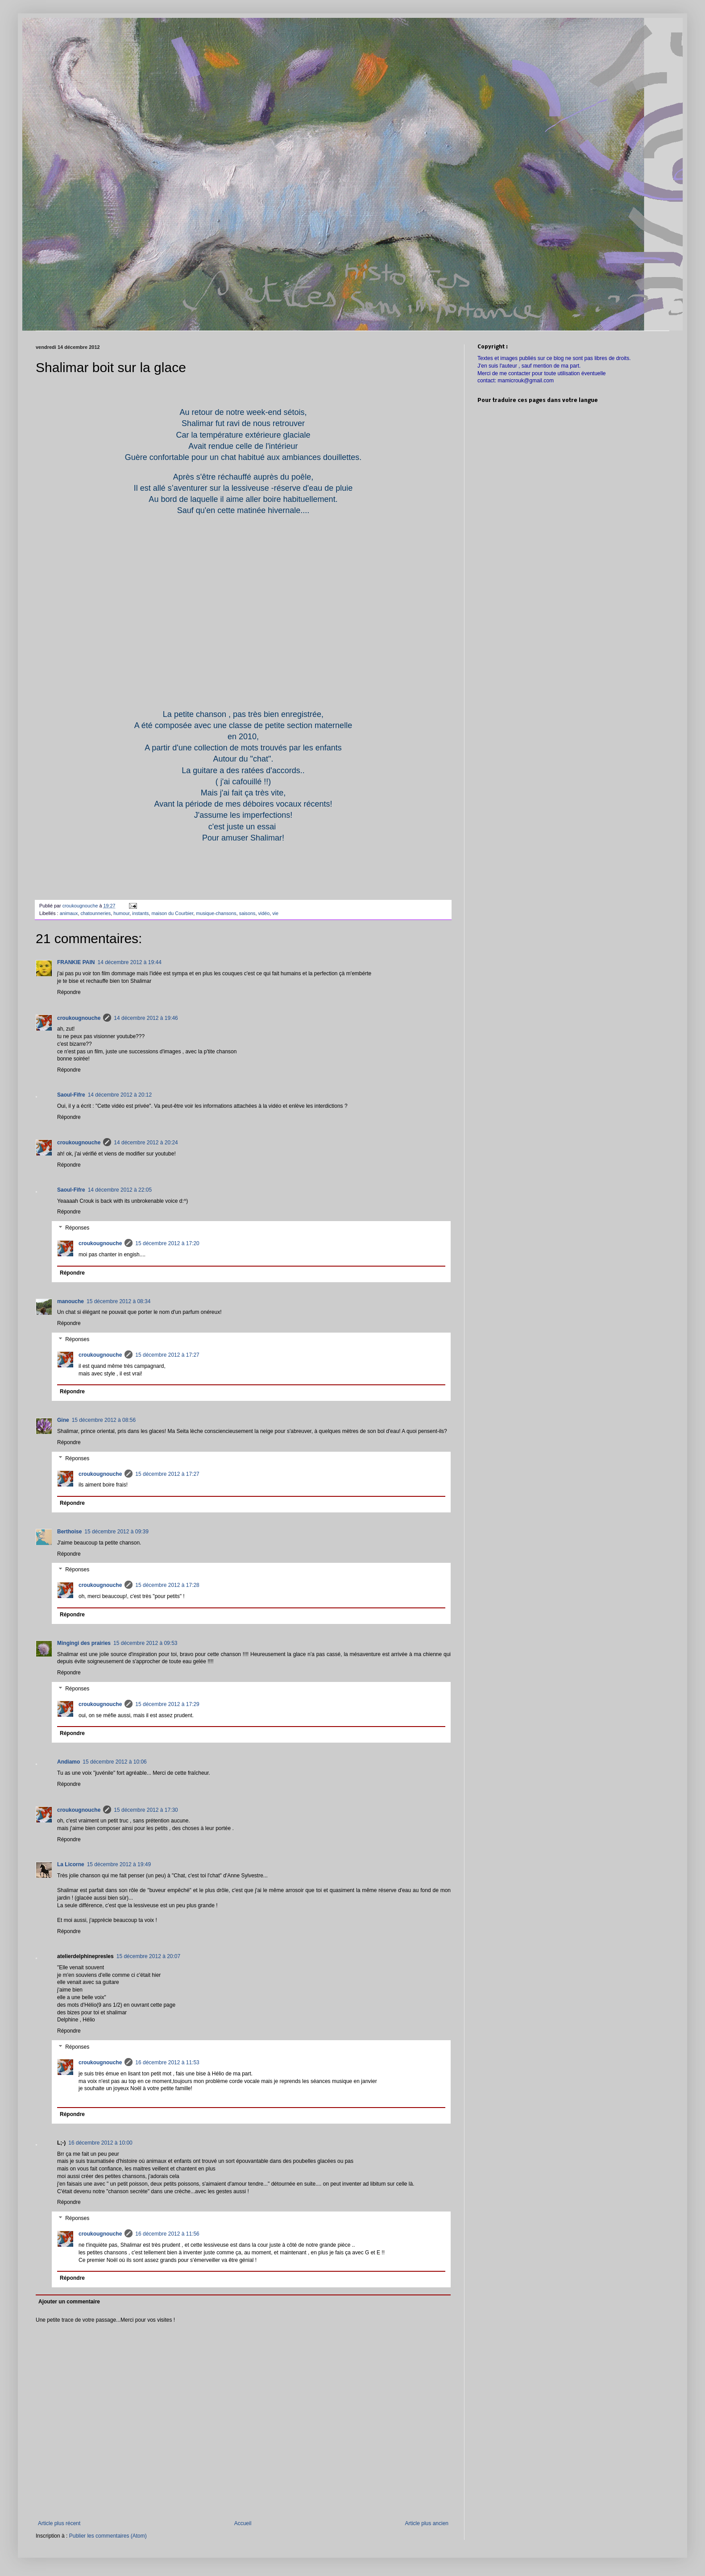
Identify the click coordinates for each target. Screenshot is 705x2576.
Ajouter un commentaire (69, 2302)
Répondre (69, 992)
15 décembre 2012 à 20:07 (148, 1956)
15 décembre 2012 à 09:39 (116, 1531)
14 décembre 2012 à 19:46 (146, 1018)
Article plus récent (59, 2523)
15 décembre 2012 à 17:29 (167, 1704)
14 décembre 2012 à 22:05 (120, 1190)
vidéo (264, 913)
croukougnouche (78, 1018)
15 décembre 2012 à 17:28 (167, 1585)
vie (275, 913)
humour (121, 913)
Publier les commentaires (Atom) (108, 2536)
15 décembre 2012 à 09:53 (145, 1643)
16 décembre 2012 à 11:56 (167, 2234)
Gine (63, 1420)
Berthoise (69, 1531)
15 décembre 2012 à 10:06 (114, 1762)
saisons (247, 913)
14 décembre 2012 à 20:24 (146, 1142)
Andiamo (68, 1762)
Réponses (77, 1228)
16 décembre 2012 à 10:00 (100, 2143)
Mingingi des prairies (84, 1643)
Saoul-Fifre (71, 1095)
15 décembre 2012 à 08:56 (104, 1420)
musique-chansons (216, 913)
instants (140, 913)
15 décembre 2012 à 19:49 (119, 1864)
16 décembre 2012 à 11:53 (167, 2062)
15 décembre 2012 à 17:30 (146, 1810)
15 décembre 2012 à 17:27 (167, 1355)
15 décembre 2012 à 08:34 (118, 1301)
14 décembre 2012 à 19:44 (129, 962)
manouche (70, 1301)
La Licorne (70, 1864)
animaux (69, 913)
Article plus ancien (426, 2523)
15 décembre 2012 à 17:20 (167, 1243)
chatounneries (95, 913)
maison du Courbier (173, 913)
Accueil (243, 2523)
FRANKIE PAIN (76, 962)
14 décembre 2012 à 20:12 (120, 1095)
